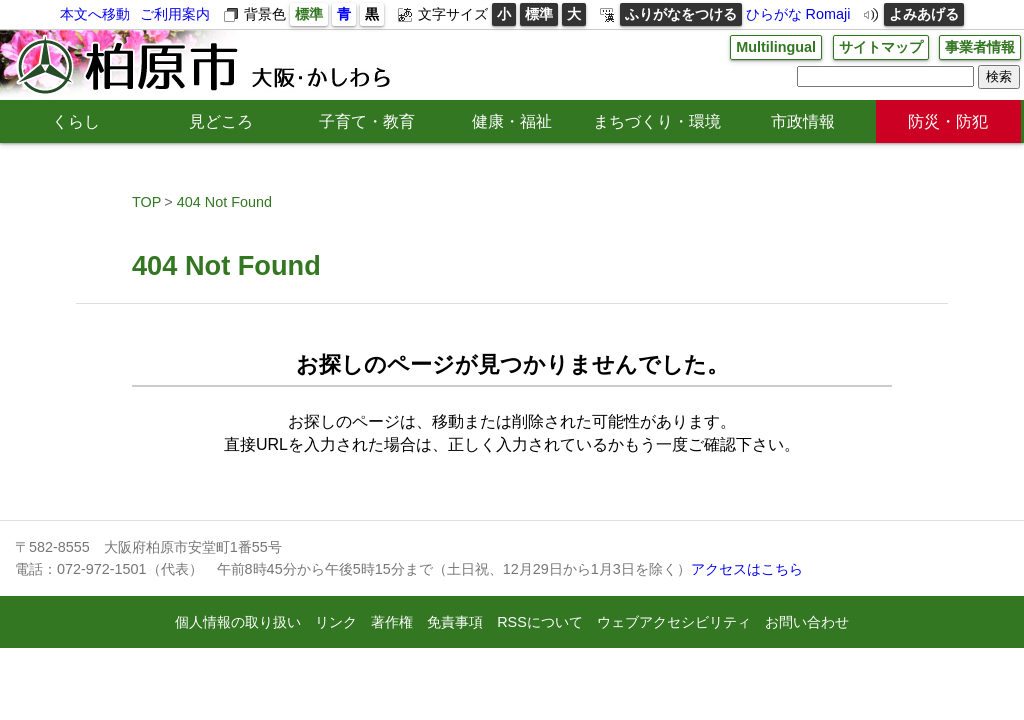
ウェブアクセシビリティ (674, 622)
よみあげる (924, 14)
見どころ (221, 121)
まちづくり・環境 (657, 121)
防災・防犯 (948, 121)
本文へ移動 (95, 14)
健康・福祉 (512, 121)
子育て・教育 (367, 121)
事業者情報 (980, 47)
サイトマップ (881, 47)
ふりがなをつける (681, 14)
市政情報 (803, 121)
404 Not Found (224, 202)
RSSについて (540, 622)
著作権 (392, 622)
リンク (336, 622)
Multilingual (776, 47)
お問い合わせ (807, 622)
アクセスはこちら (747, 569)
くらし (76, 121)
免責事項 (455, 622)
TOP (146, 202)
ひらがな (774, 14)
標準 (309, 14)
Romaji (828, 14)
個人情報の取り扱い (238, 622)
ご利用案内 (175, 14)
